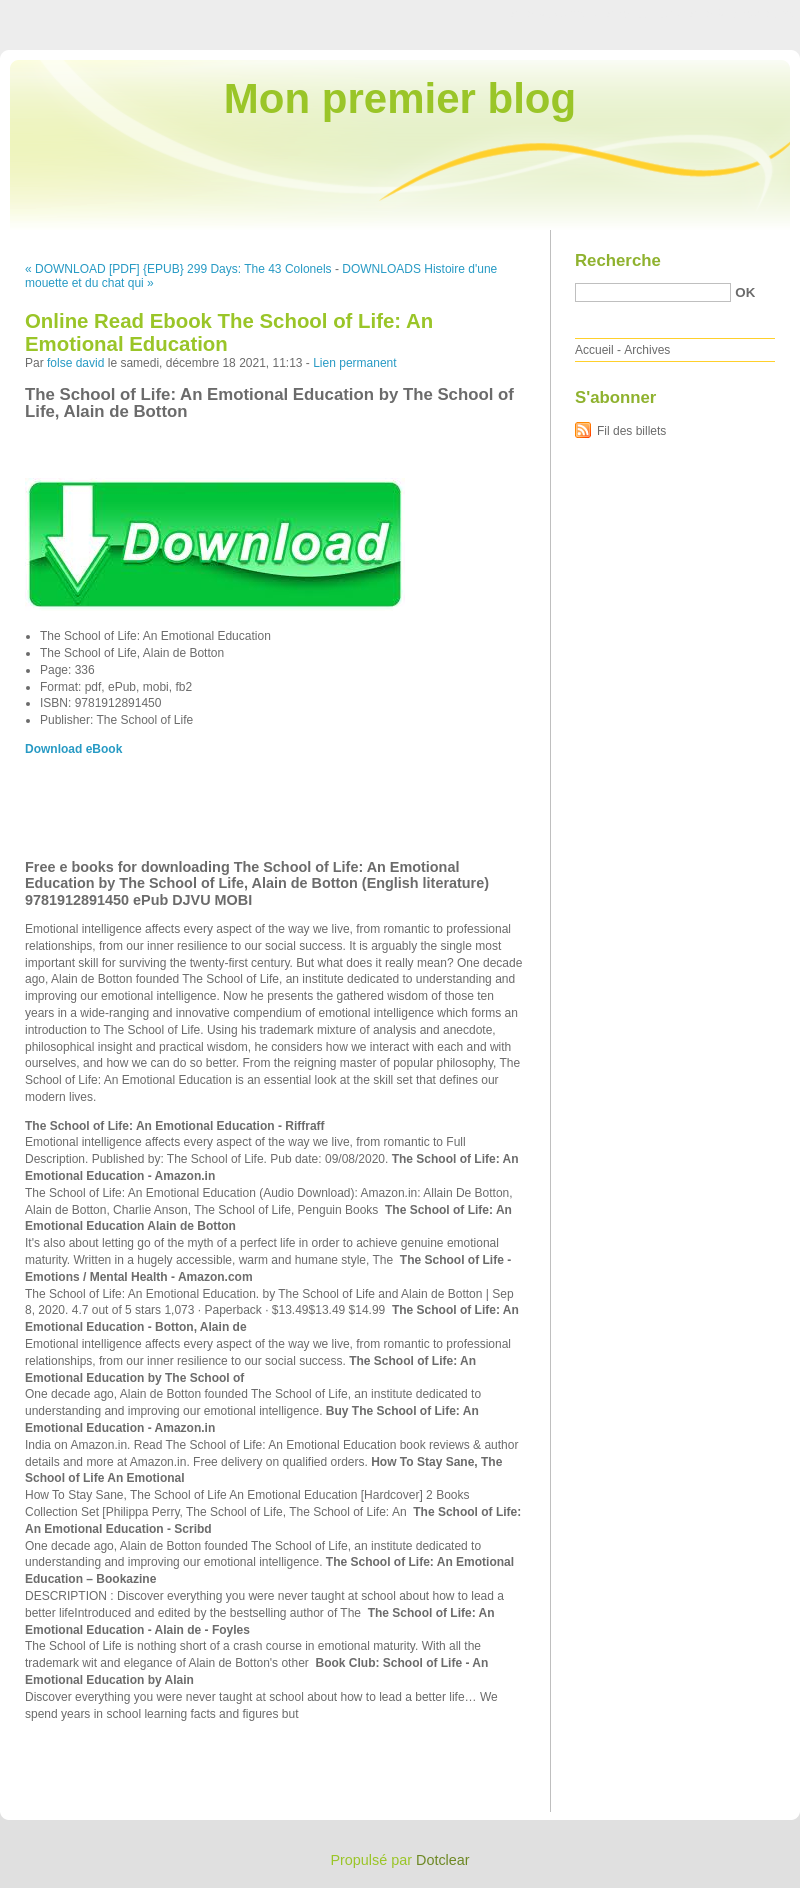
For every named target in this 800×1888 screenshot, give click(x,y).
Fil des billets (631, 431)
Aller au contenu (554, 14)
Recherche (618, 260)
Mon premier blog (400, 98)
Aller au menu (643, 14)
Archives (647, 350)
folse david (75, 363)
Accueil (594, 350)
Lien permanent (354, 363)
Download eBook (73, 749)
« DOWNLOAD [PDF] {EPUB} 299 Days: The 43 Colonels (178, 269)
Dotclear (443, 1860)
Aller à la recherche (741, 14)
